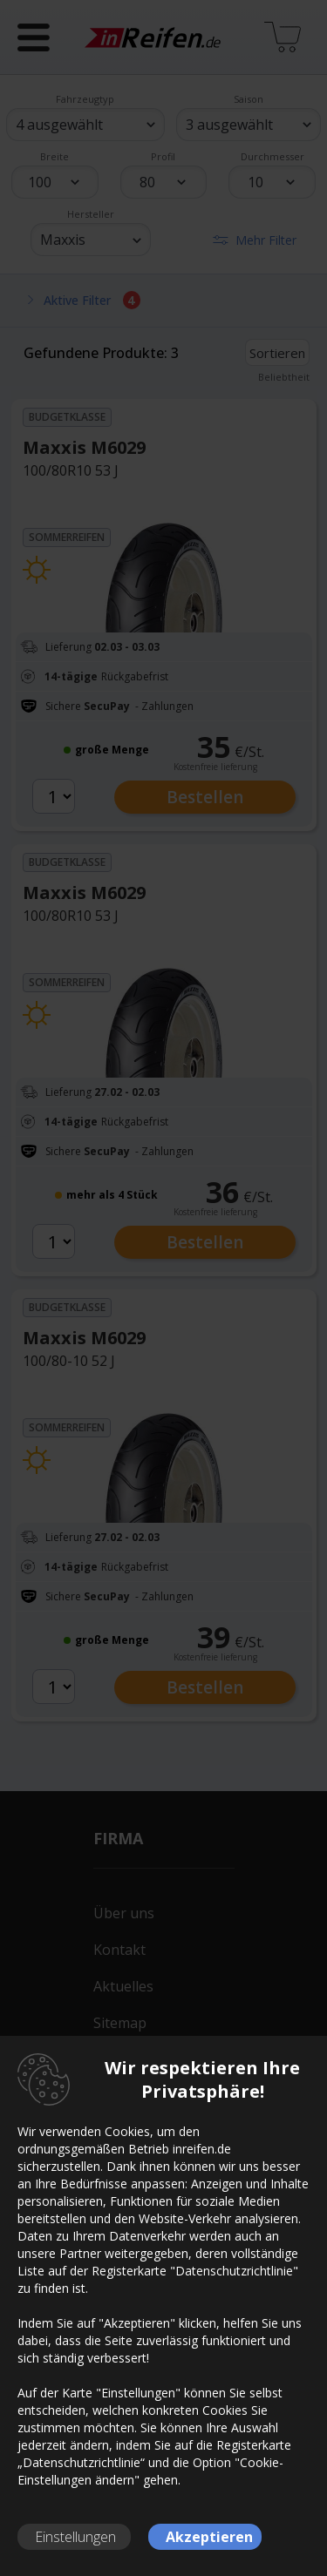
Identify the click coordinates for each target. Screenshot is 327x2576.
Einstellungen (75, 2536)
